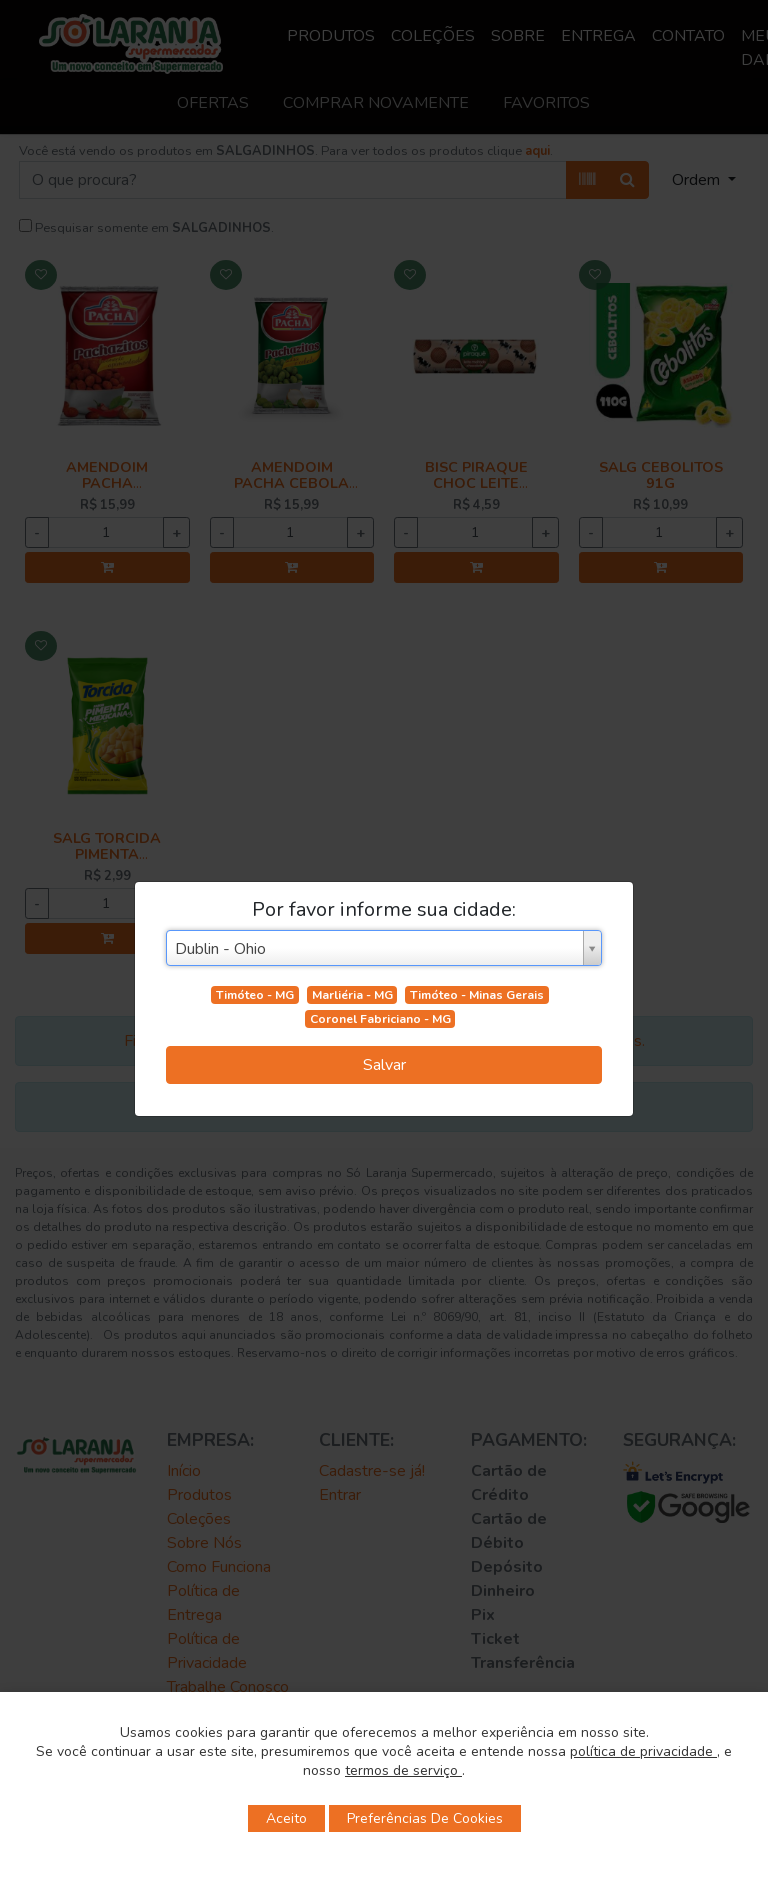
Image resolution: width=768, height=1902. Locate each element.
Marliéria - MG (352, 995)
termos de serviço (403, 1770)
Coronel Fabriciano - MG (380, 1019)
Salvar (384, 1065)
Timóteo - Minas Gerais (477, 995)
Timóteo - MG (255, 995)
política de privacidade (643, 1751)
